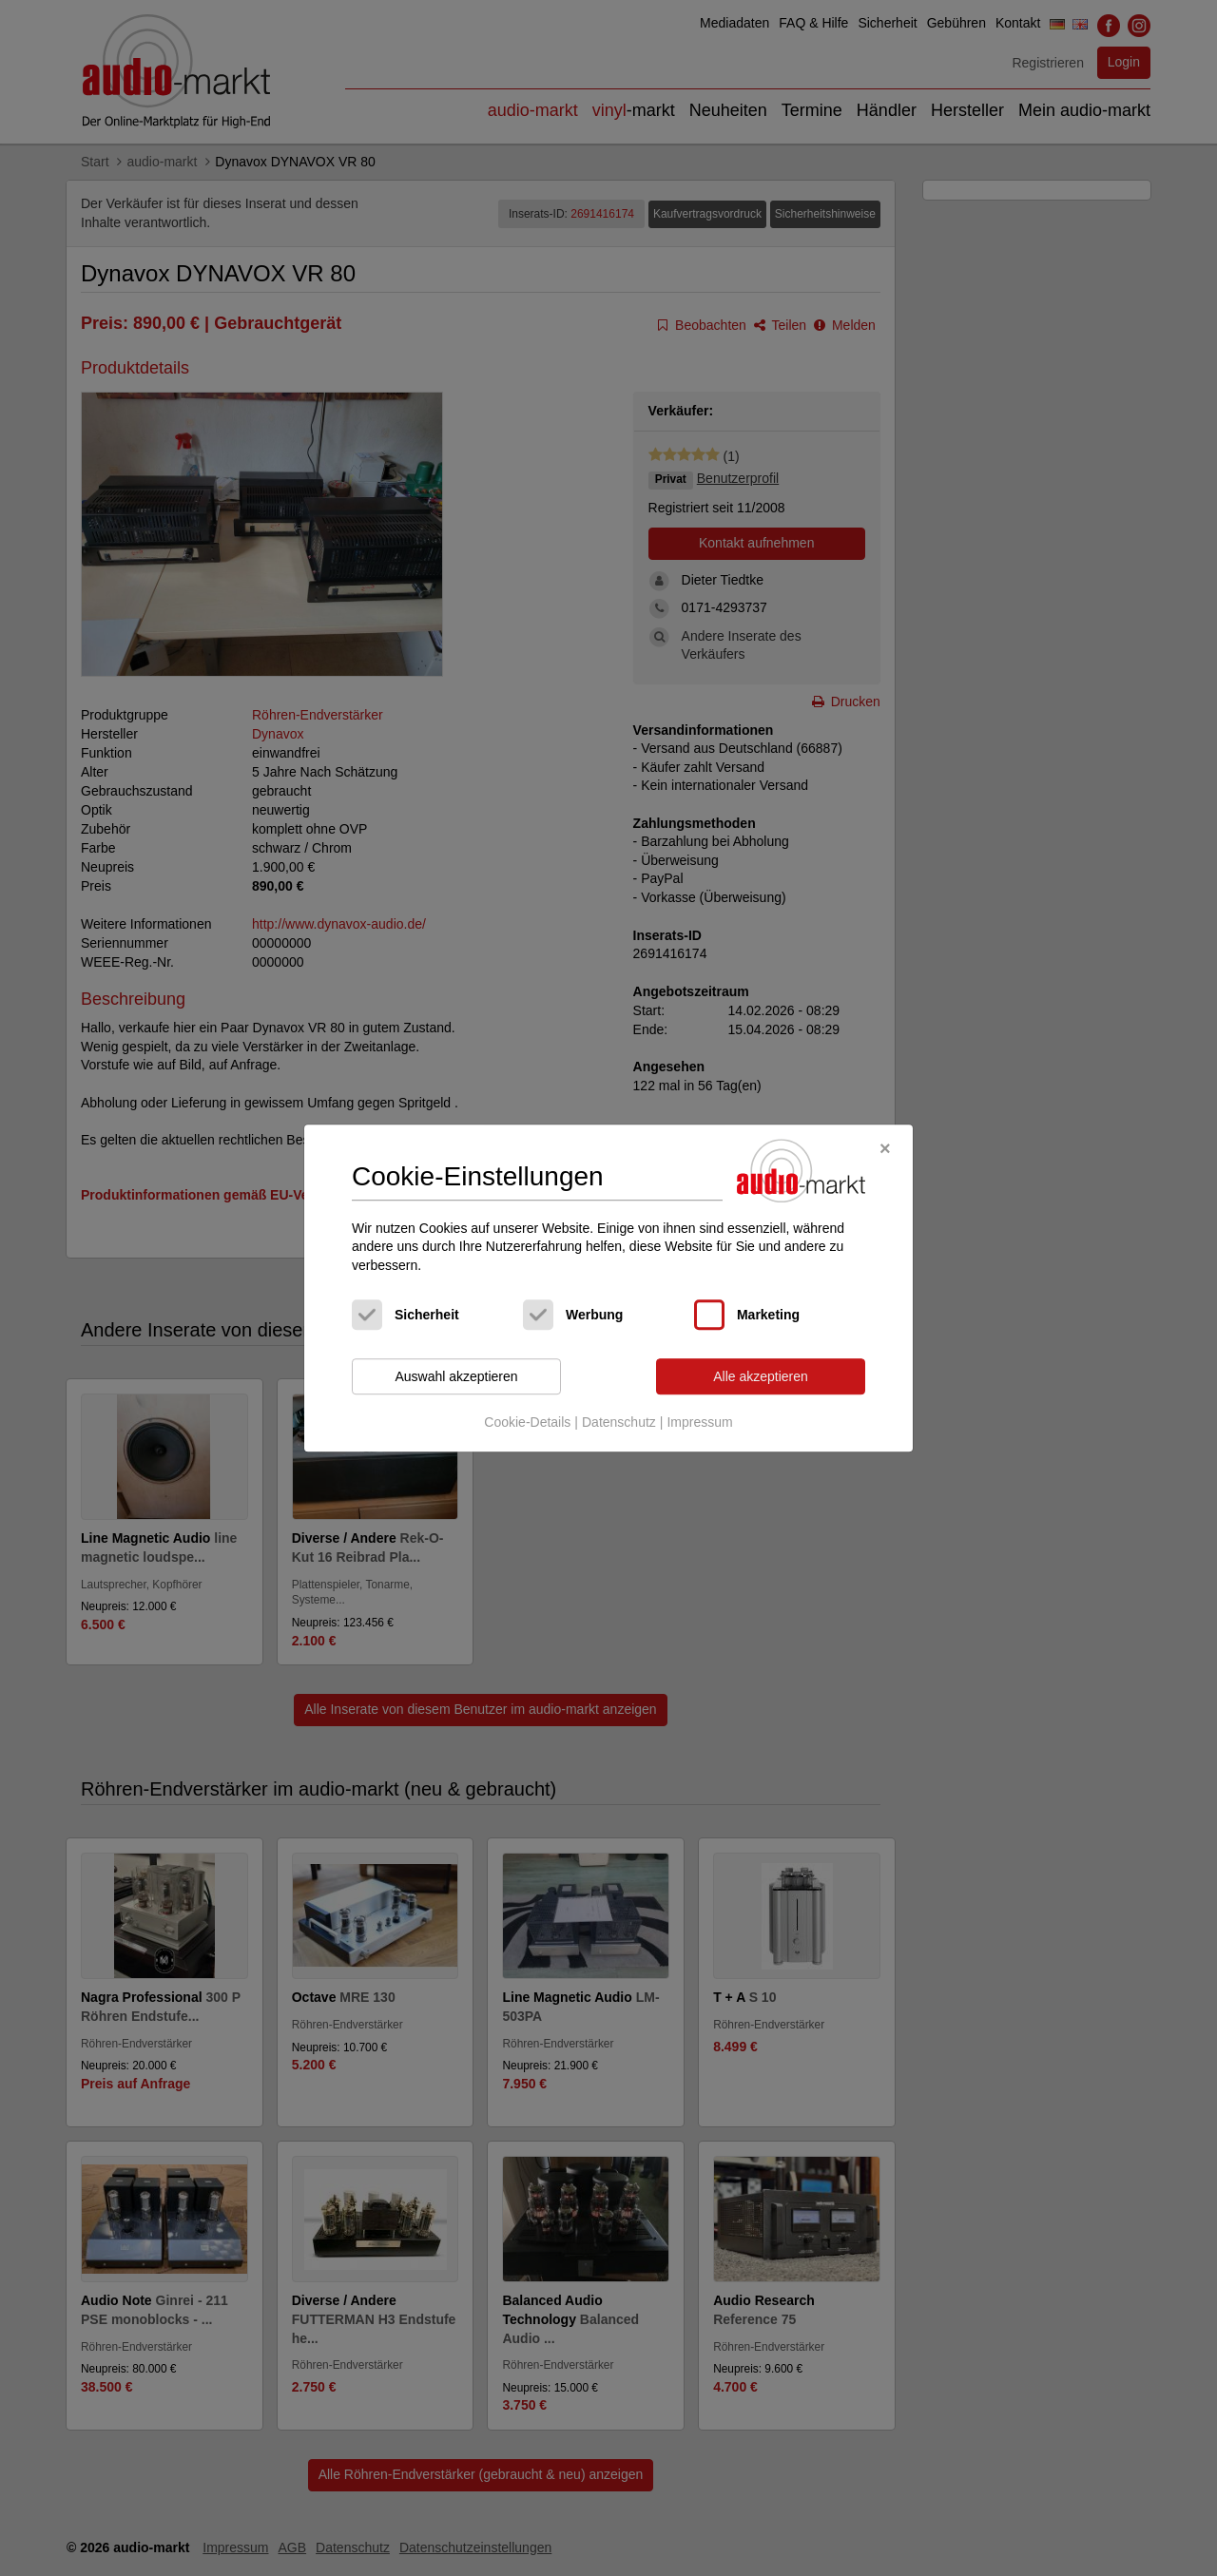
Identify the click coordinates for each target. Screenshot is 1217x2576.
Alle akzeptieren (760, 1376)
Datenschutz (619, 1422)
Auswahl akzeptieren (456, 1376)
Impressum (699, 1422)
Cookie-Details (527, 1422)
